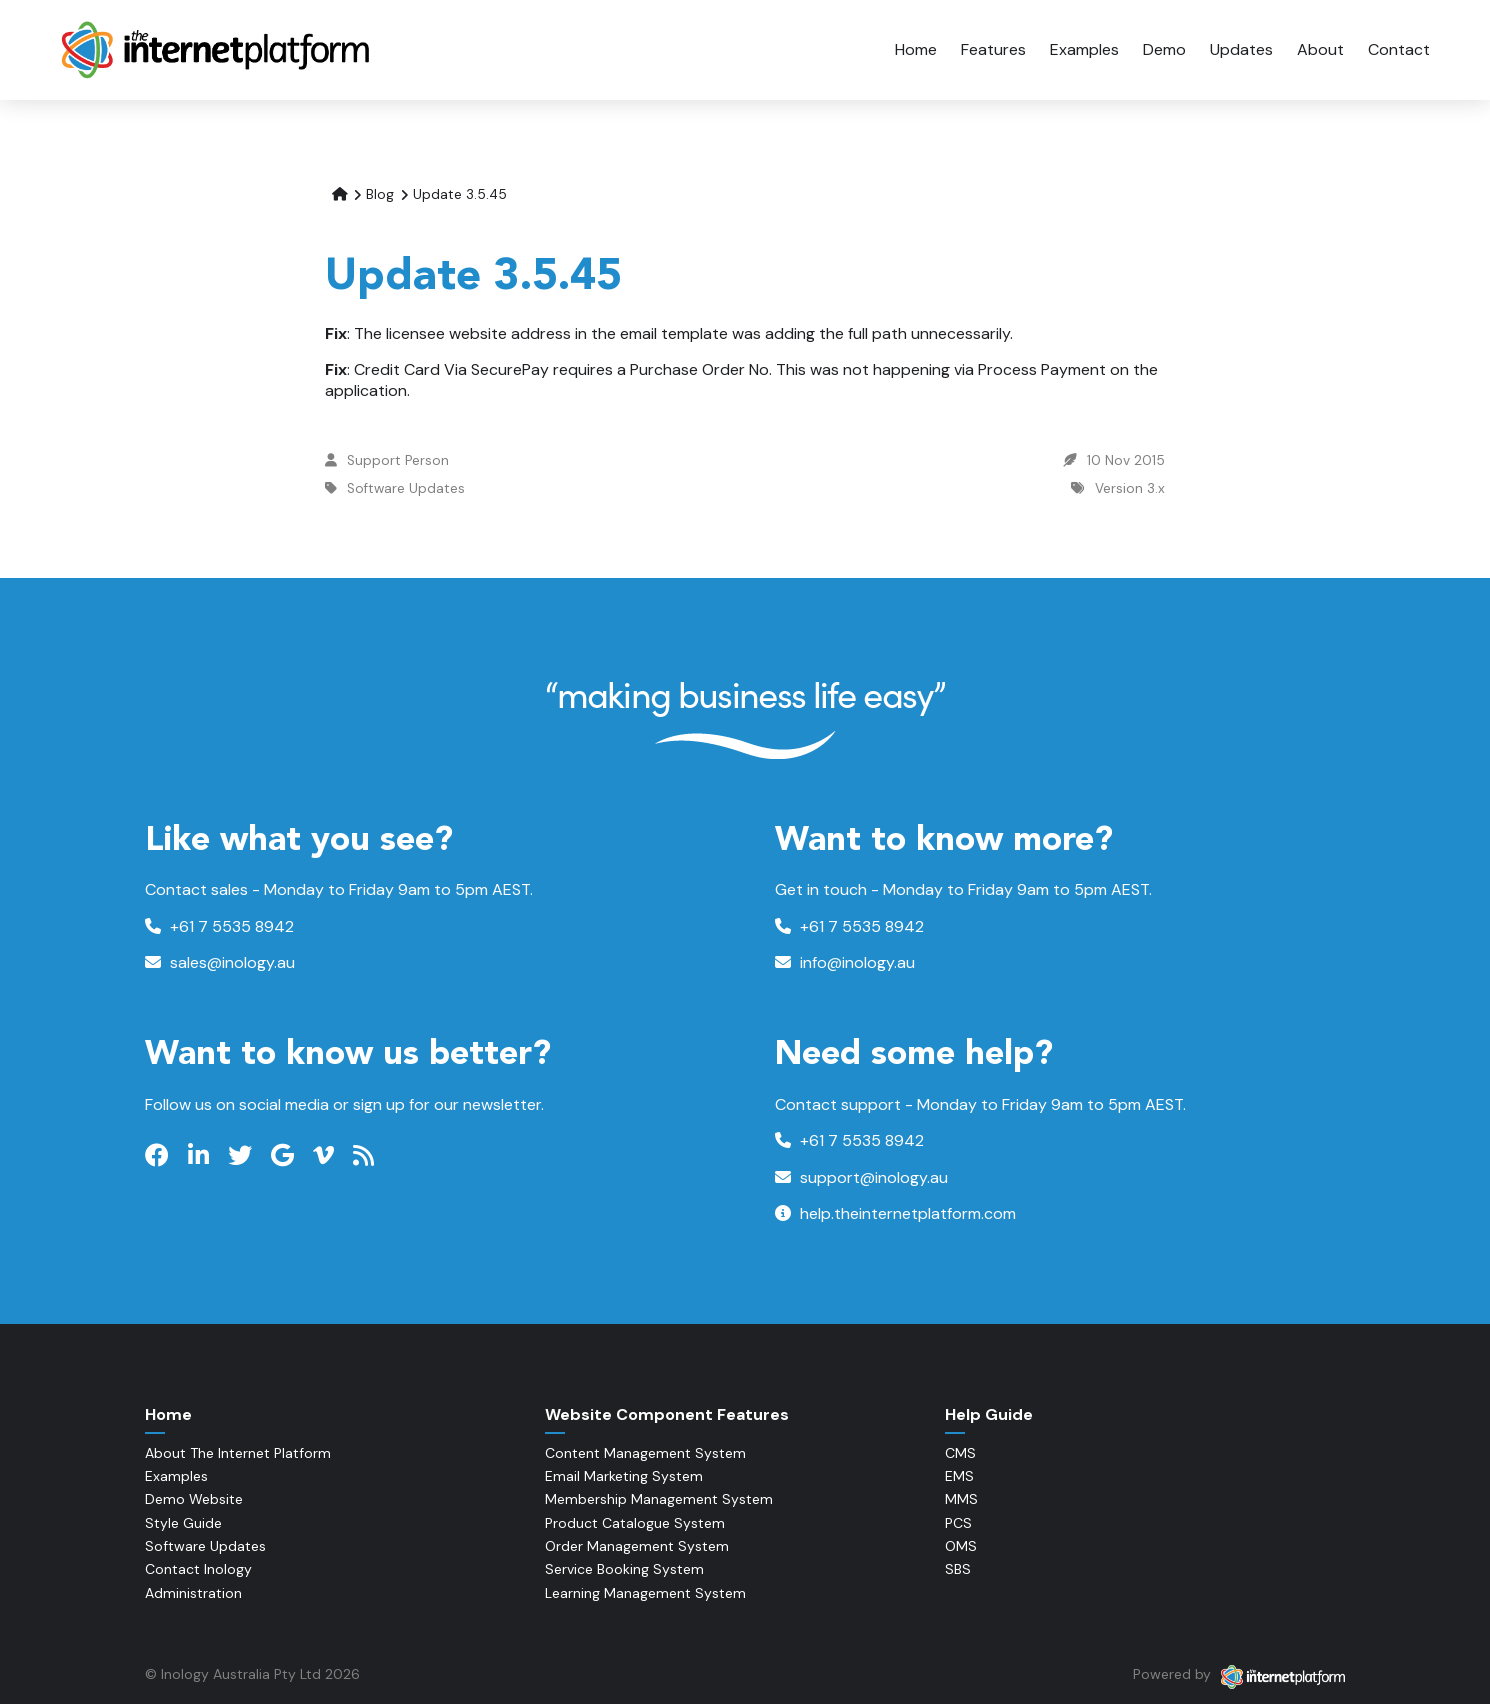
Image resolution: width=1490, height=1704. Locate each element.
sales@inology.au (220, 962)
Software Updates (406, 488)
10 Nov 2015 (1126, 460)
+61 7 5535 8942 (219, 926)
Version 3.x (1130, 488)
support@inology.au (861, 1177)
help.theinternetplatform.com (895, 1213)
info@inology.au (845, 962)
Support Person (398, 460)
